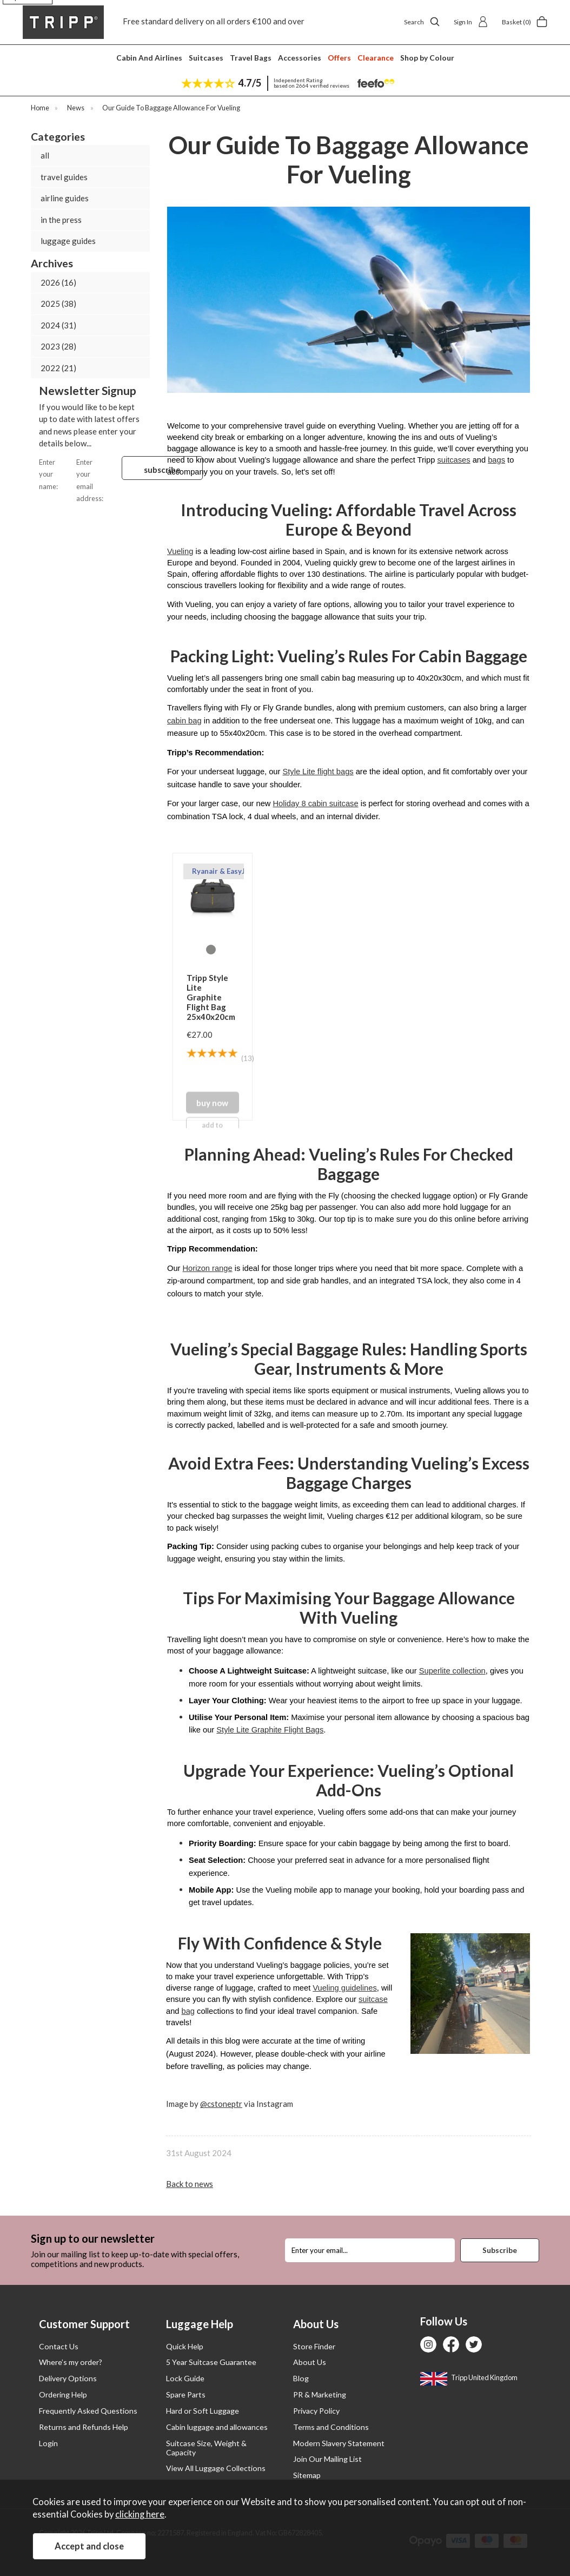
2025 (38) (58, 303)
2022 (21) (58, 368)
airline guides (65, 198)
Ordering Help (63, 2394)
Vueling (180, 551)
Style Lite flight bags (317, 771)
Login (48, 2443)
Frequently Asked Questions (88, 2410)
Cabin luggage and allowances (217, 2427)
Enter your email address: (99, 479)
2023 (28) (58, 346)
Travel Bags (250, 57)
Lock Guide (185, 2378)
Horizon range (208, 1268)
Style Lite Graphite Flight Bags (269, 1729)
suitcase (373, 1999)
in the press (61, 220)
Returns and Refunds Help (83, 2427)
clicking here (139, 2514)
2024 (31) (58, 325)
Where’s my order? (70, 2362)
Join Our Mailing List (327, 2458)
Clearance (375, 57)
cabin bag (184, 720)
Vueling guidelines (344, 1988)
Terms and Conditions (331, 2427)
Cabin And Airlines (149, 57)
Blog (301, 2378)
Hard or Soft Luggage (202, 2410)
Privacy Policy (316, 2410)
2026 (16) (58, 282)
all (45, 155)
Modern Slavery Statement (339, 2443)
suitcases (453, 460)
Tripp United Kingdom (469, 2377)
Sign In (471, 21)
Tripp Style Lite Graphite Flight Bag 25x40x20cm (211, 997)
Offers (339, 57)
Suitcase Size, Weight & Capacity (206, 2448)
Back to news (189, 2184)
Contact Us (58, 2346)
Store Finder (314, 2346)
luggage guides (68, 241)
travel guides (64, 177)
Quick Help (184, 2346)
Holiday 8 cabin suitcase (316, 803)
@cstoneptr (221, 2104)
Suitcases (206, 57)
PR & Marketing (319, 2394)
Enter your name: (57, 473)
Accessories (299, 57)
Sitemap (307, 2475)
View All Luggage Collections (216, 2468)
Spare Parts (186, 2394)
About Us (309, 2362)
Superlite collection (452, 1670)
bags (496, 460)
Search (422, 21)
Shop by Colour (427, 57)
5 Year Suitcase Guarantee (211, 2362)
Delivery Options (68, 2378)
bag (188, 2011)
